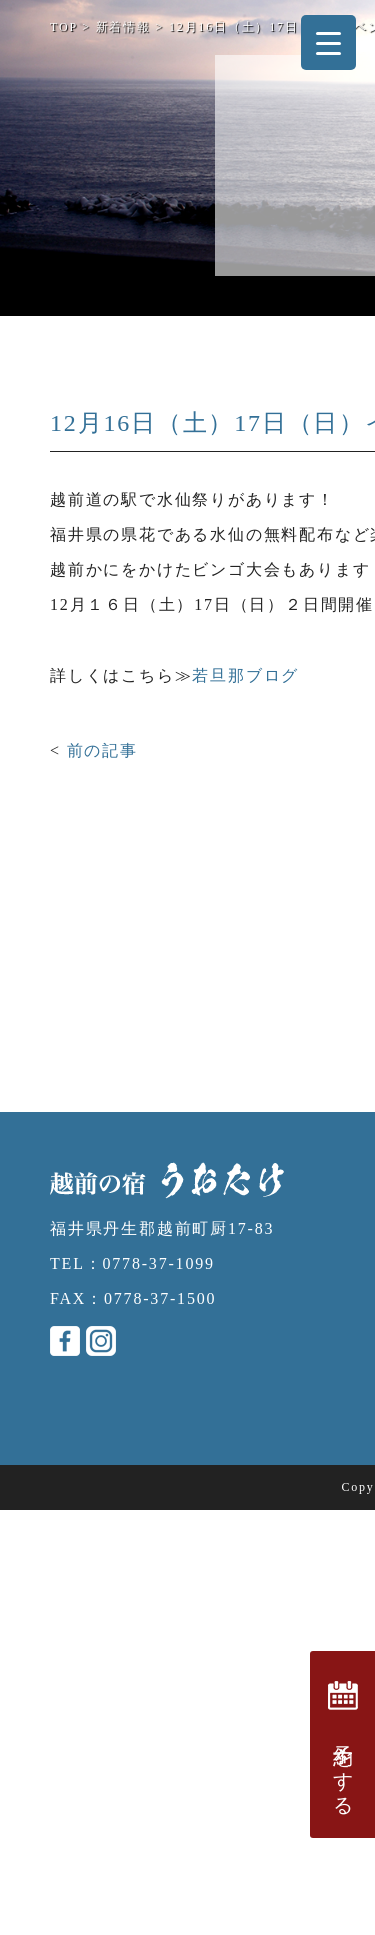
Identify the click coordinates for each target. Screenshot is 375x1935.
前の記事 (102, 750)
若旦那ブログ (245, 675)
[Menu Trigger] (328, 42)
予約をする (343, 1744)
